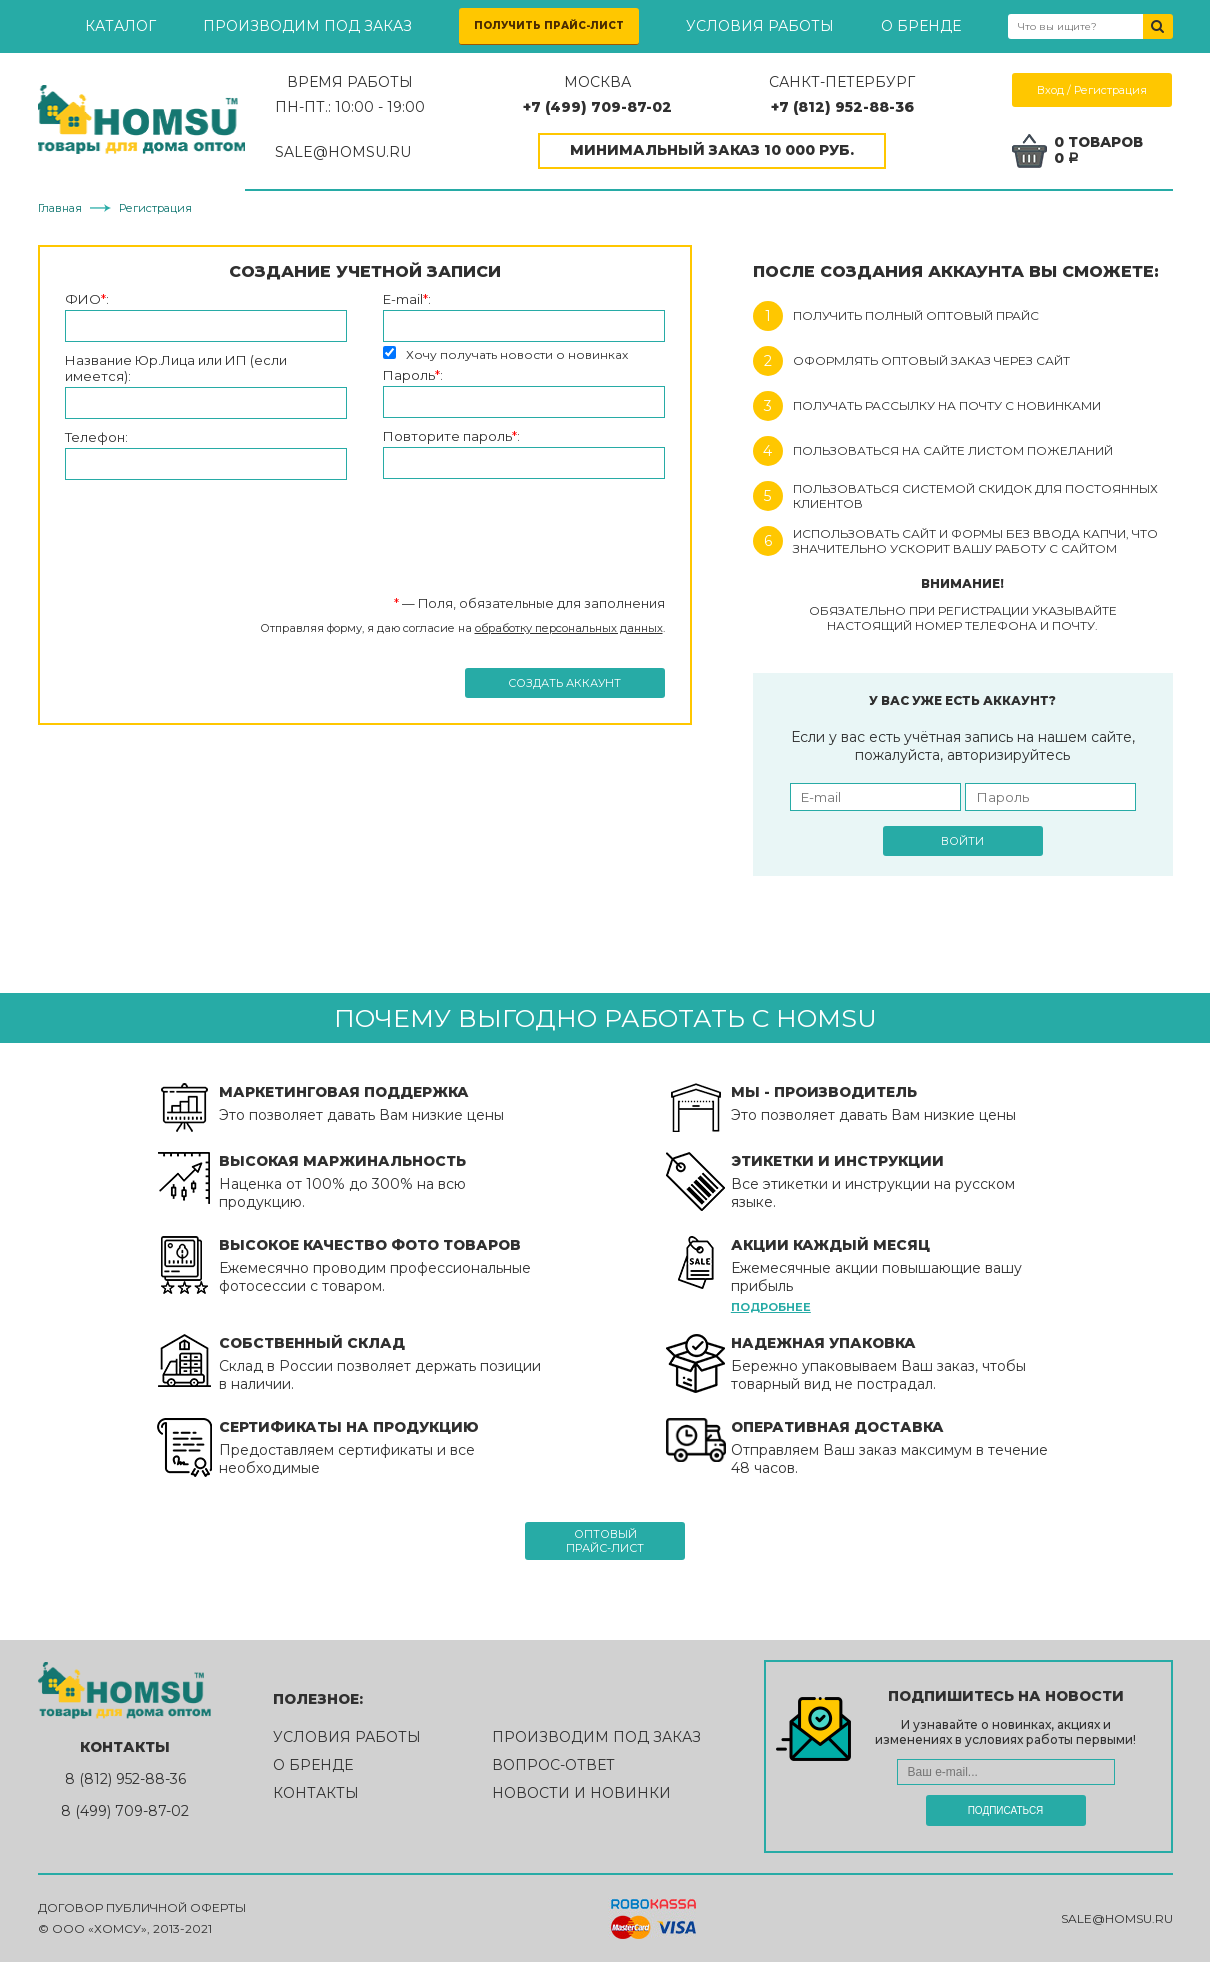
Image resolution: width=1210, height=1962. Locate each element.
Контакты (316, 1793)
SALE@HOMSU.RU (351, 152)
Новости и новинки (581, 1793)
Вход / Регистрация (1093, 90)
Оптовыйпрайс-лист (605, 1541)
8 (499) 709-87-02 (125, 1811)
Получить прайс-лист (549, 25)
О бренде (921, 26)
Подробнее (771, 1307)
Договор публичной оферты (142, 1908)
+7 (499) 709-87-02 (602, 107)
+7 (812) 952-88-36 (844, 107)
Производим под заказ (307, 26)
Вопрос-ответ (553, 1765)
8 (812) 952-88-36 (125, 1779)
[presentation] (217, 529)
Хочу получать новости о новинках (517, 354)
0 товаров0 (1101, 151)
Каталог (120, 26)
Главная (60, 208)
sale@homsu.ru (1117, 1918)
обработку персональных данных (569, 628)
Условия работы (760, 26)
